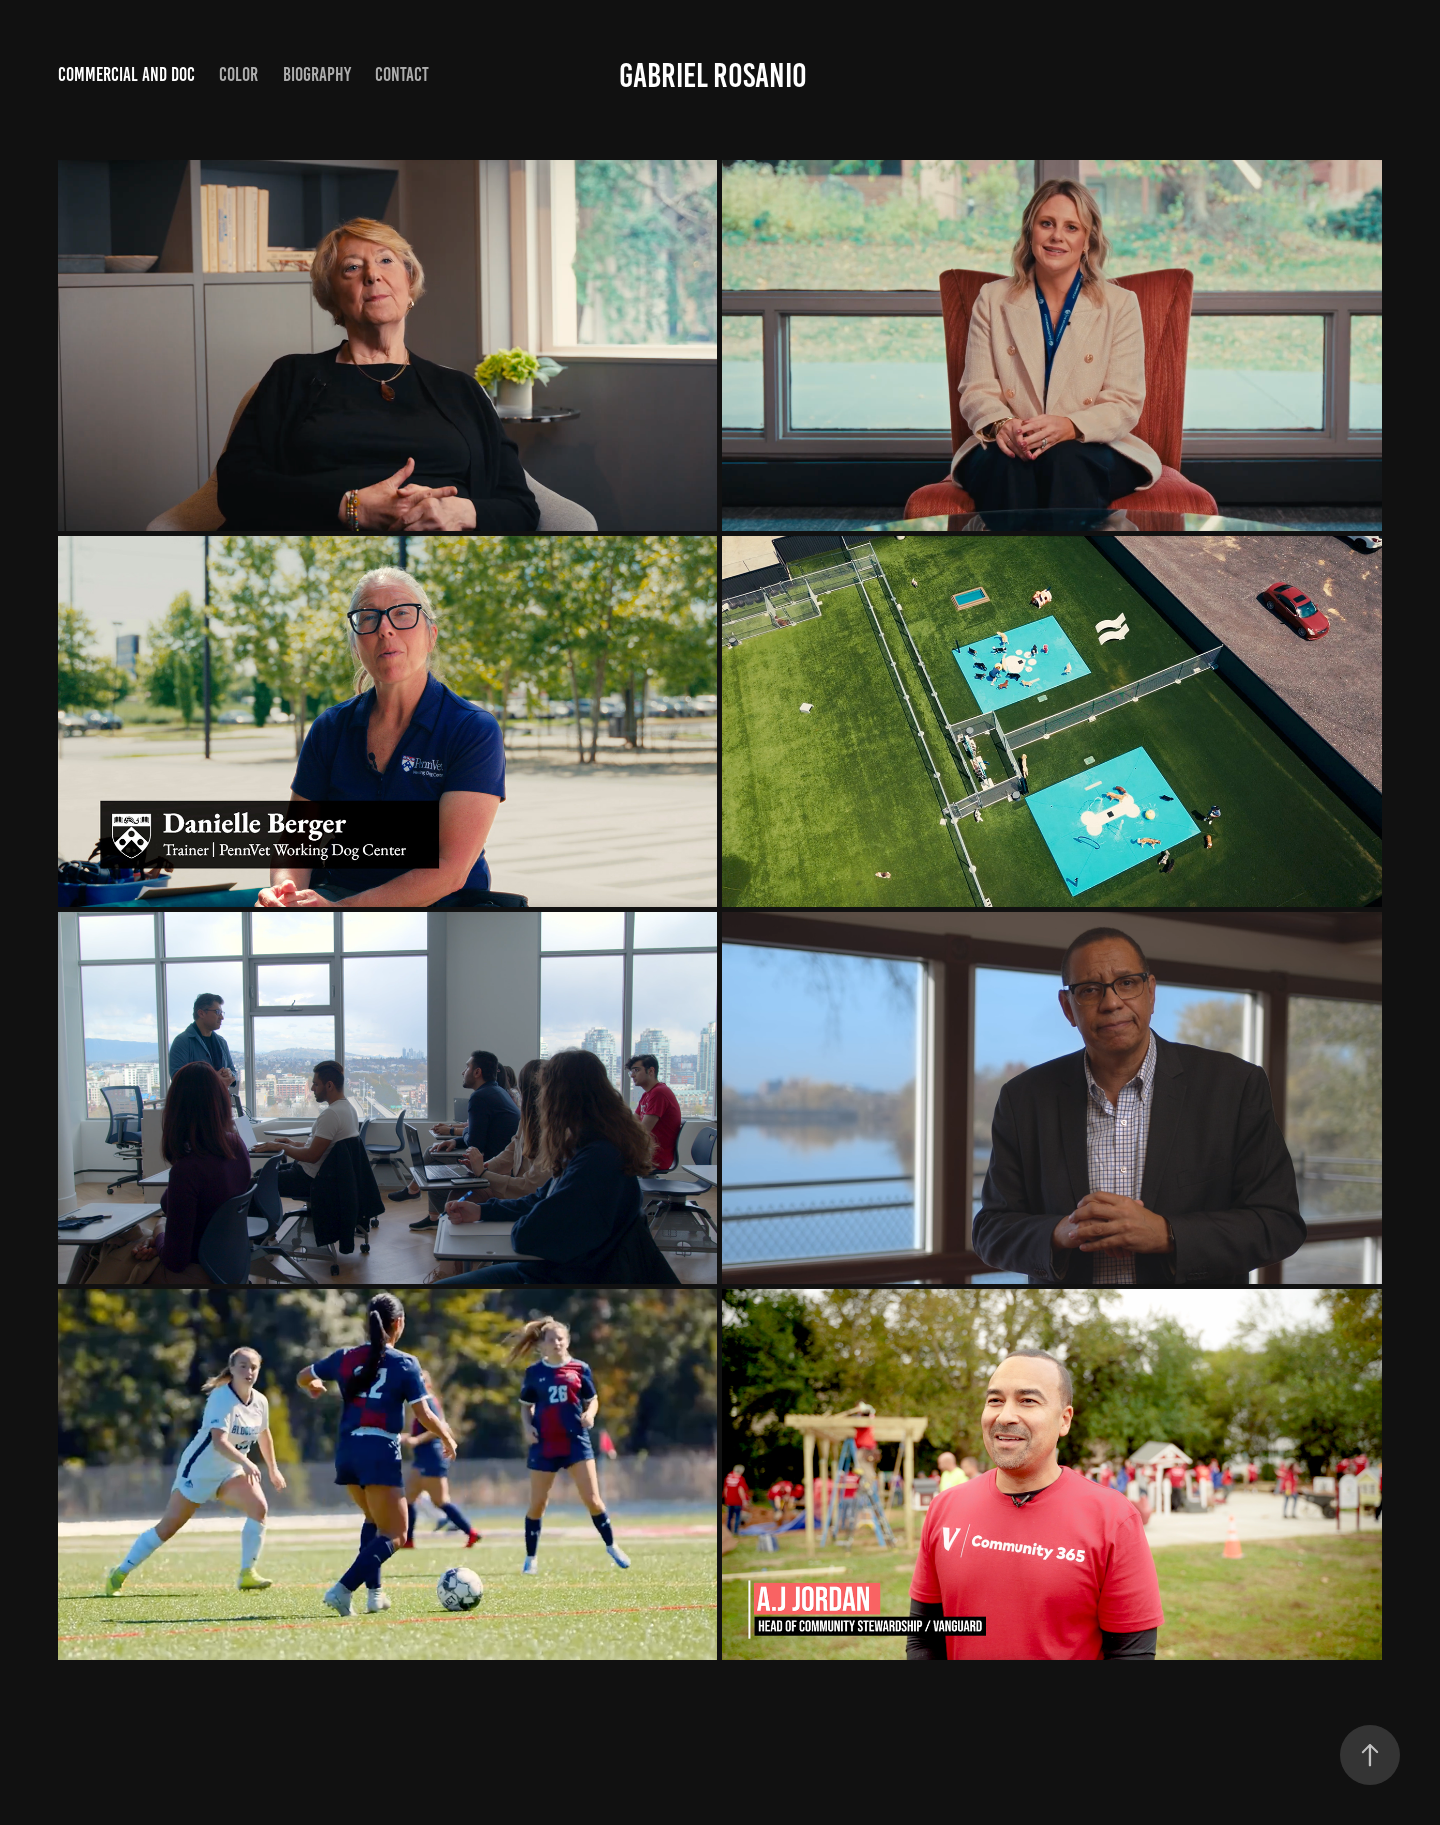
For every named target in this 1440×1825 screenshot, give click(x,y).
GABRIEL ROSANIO (713, 75)
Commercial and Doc (126, 74)
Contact (402, 74)
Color (238, 74)
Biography (317, 74)
